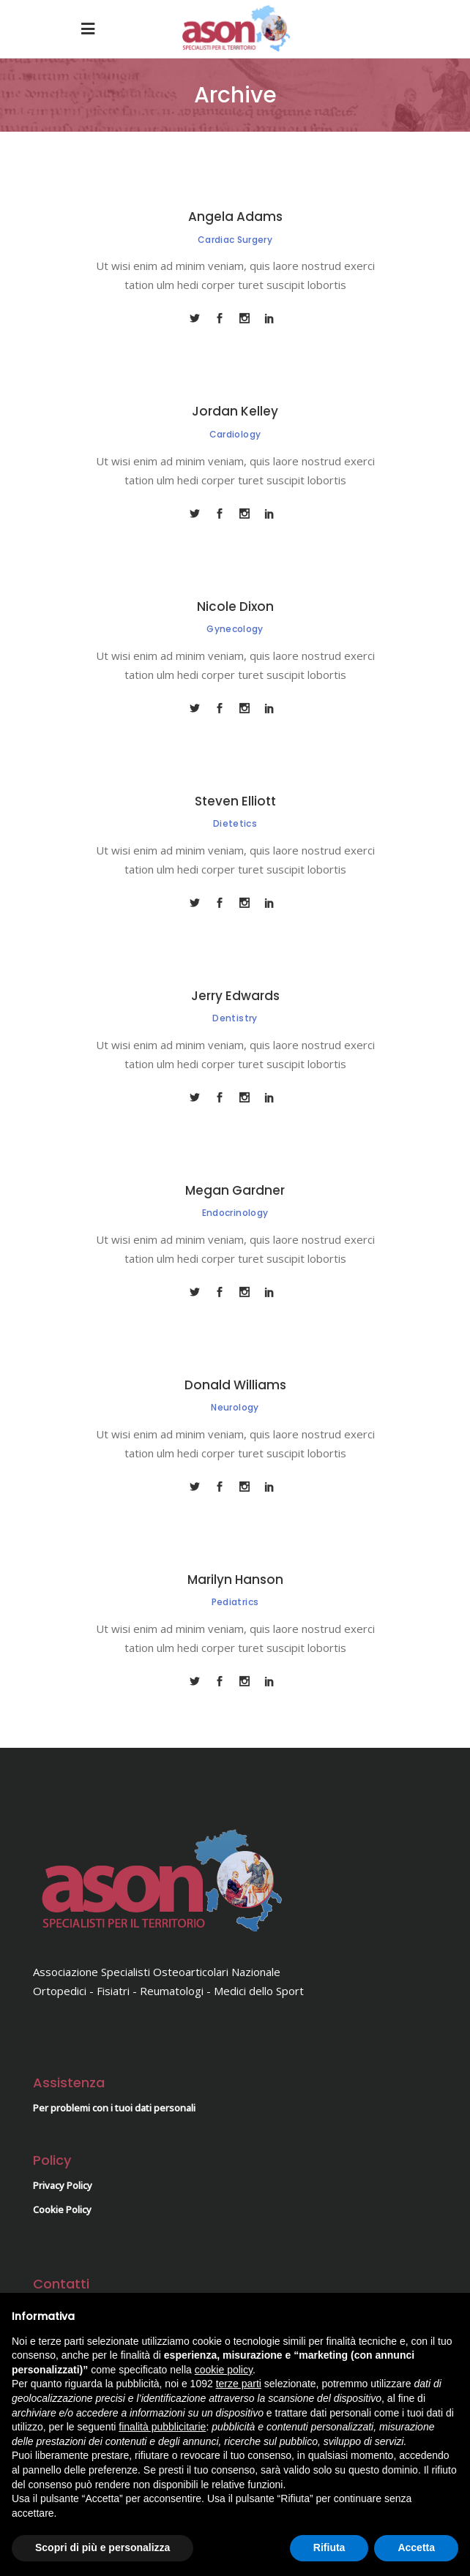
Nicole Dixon (235, 606)
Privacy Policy (62, 2185)
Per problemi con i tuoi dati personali (114, 2107)
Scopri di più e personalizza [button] (102, 2547)
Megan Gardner (235, 1190)
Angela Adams (235, 216)
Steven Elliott (235, 801)
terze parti (238, 2383)
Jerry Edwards (235, 996)
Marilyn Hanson (235, 1579)
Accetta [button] (416, 2547)
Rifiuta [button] (329, 2547)
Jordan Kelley (235, 411)
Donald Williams (235, 1385)
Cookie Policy (62, 2209)
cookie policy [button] (224, 2370)
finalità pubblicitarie (162, 2427)
